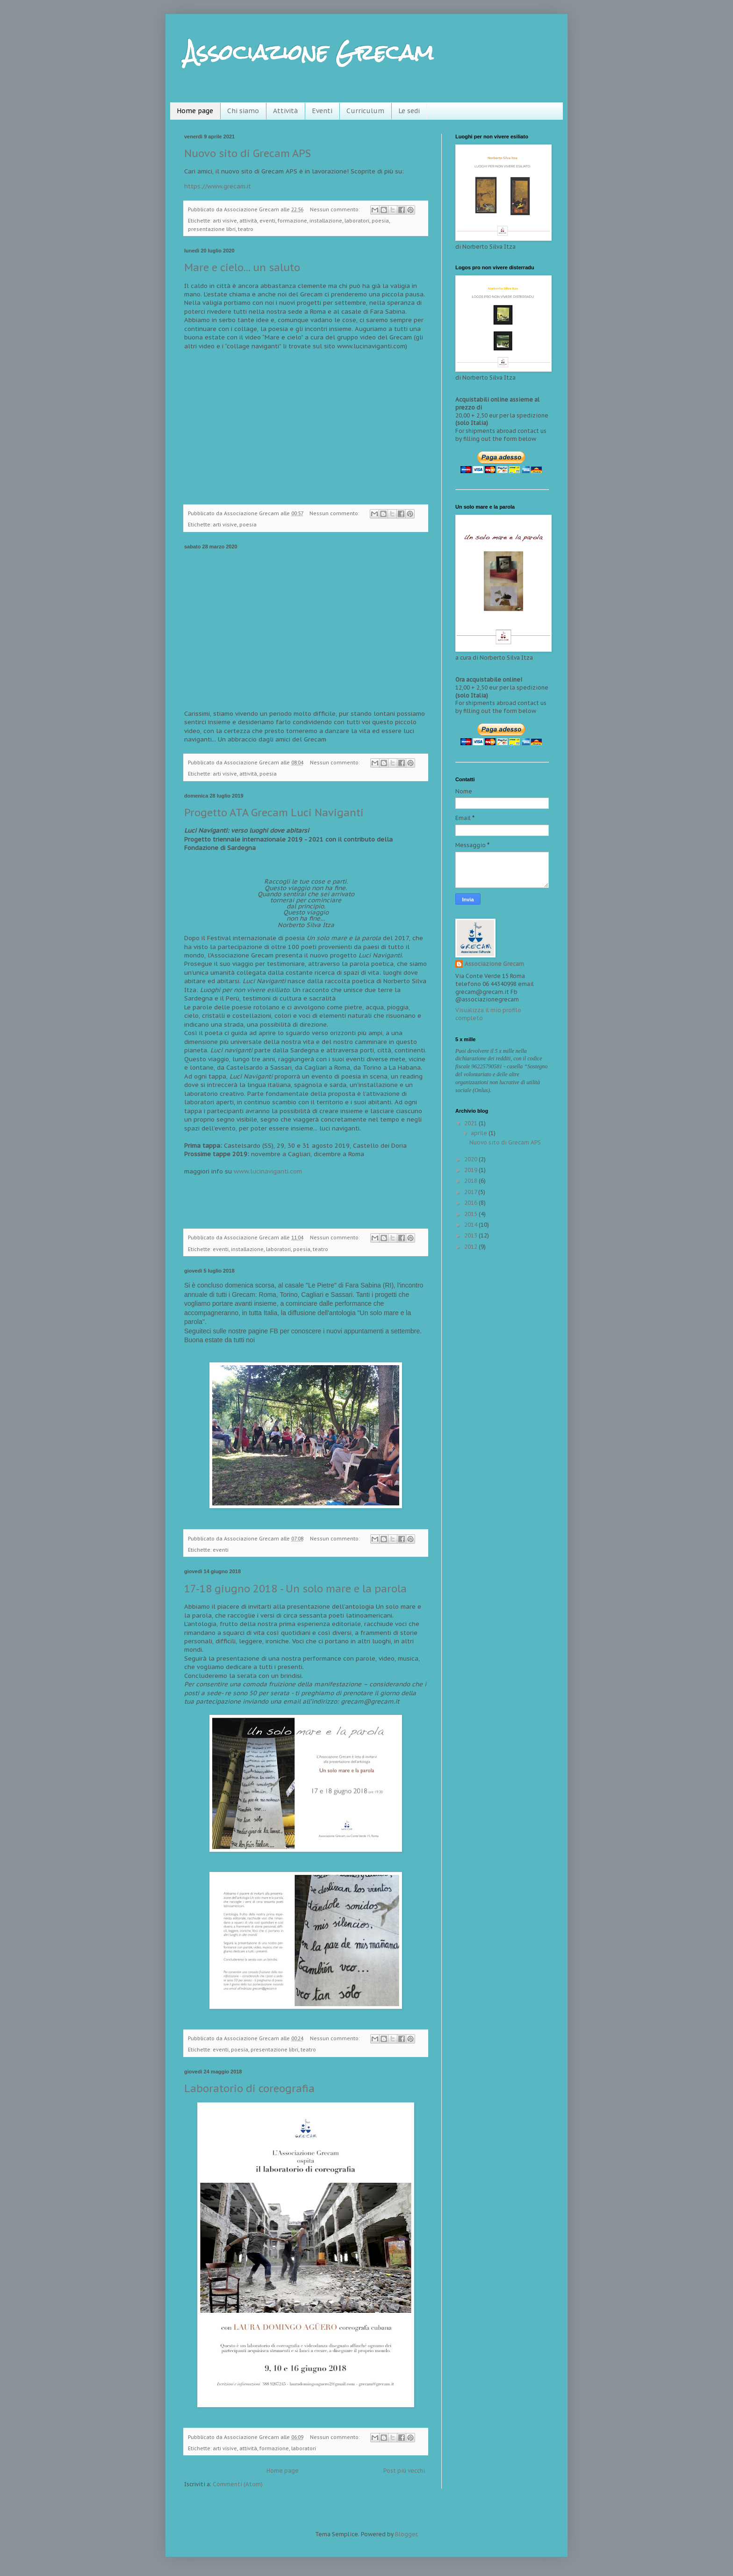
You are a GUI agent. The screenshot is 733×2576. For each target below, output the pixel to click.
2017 (471, 1191)
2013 (471, 1235)
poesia (380, 220)
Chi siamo (243, 111)
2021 (471, 1123)
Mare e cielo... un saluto (242, 267)
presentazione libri (212, 229)
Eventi (322, 111)
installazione (325, 220)
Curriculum (365, 111)
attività (248, 220)
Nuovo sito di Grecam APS (247, 153)
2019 (471, 1169)
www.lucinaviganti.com (268, 1171)
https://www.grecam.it (217, 186)
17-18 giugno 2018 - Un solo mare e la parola (295, 1588)
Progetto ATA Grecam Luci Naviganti (274, 812)
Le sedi (409, 111)
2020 (471, 1159)
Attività (285, 111)
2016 (471, 1202)
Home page (195, 111)
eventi (267, 220)
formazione (292, 220)
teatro (245, 229)
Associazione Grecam (494, 963)
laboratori (357, 220)
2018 (471, 1180)
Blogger (406, 2534)
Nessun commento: (335, 209)
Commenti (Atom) (238, 2484)
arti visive (225, 220)
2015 (471, 1213)
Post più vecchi (404, 2470)
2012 (471, 1246)
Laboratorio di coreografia (249, 2088)
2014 (471, 1224)
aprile (480, 1133)
